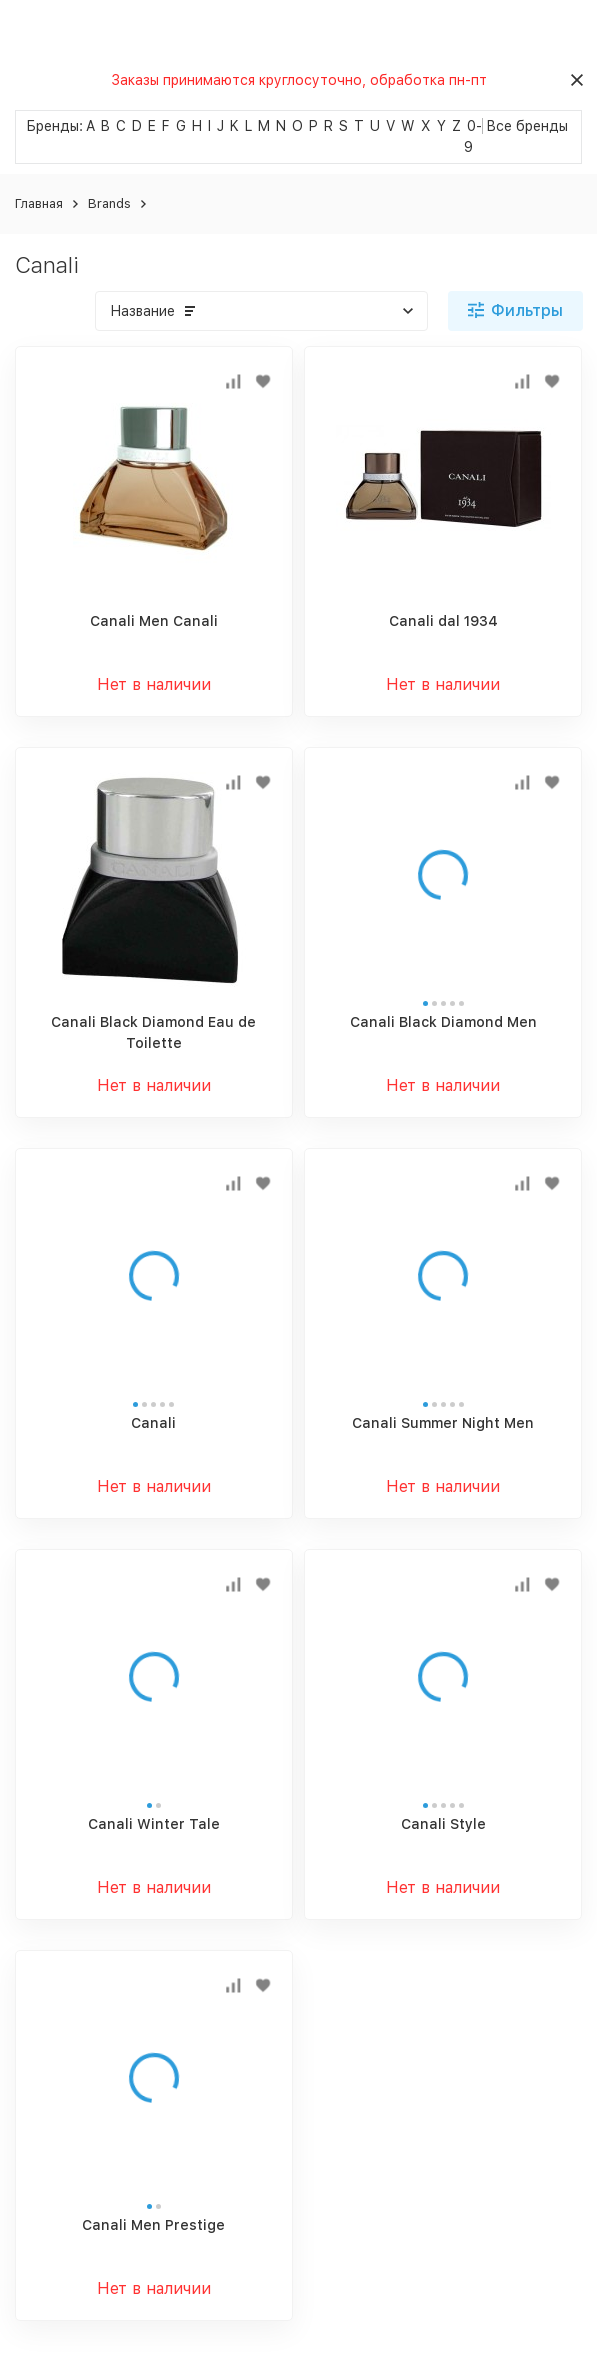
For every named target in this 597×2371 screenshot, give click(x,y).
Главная (39, 203)
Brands (109, 203)
